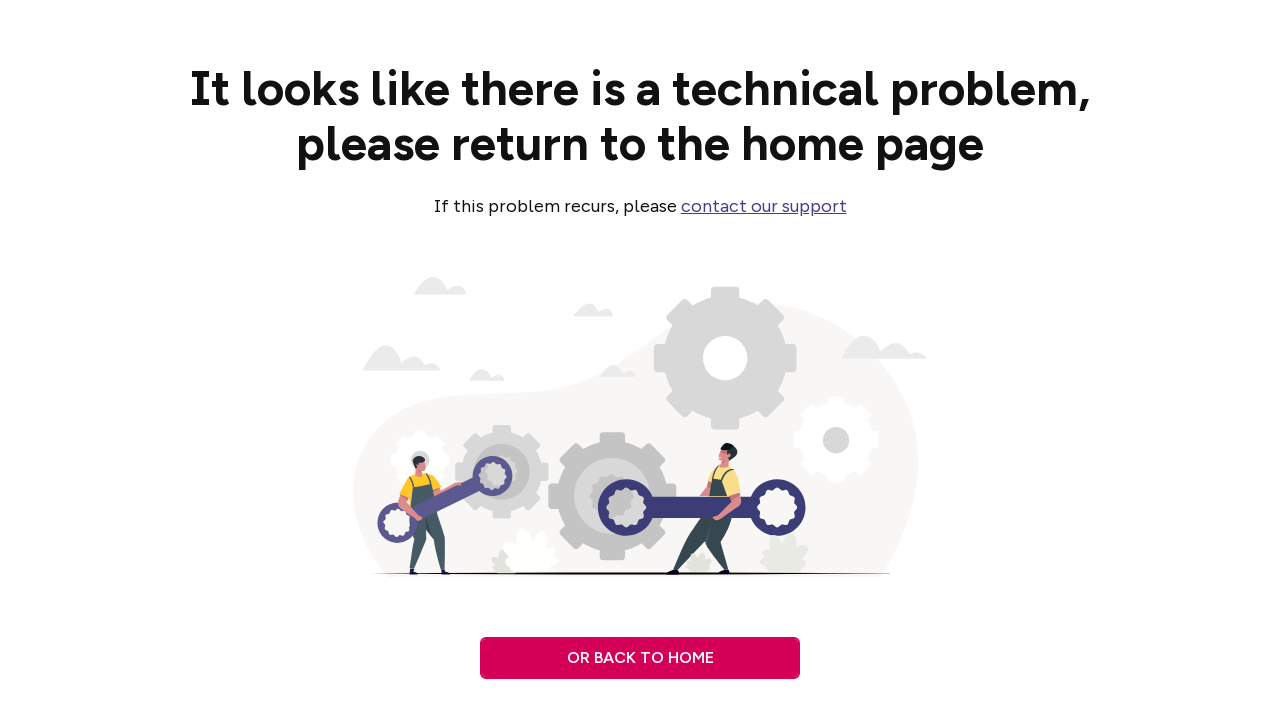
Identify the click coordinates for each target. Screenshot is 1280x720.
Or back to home (640, 657)
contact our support (764, 206)
